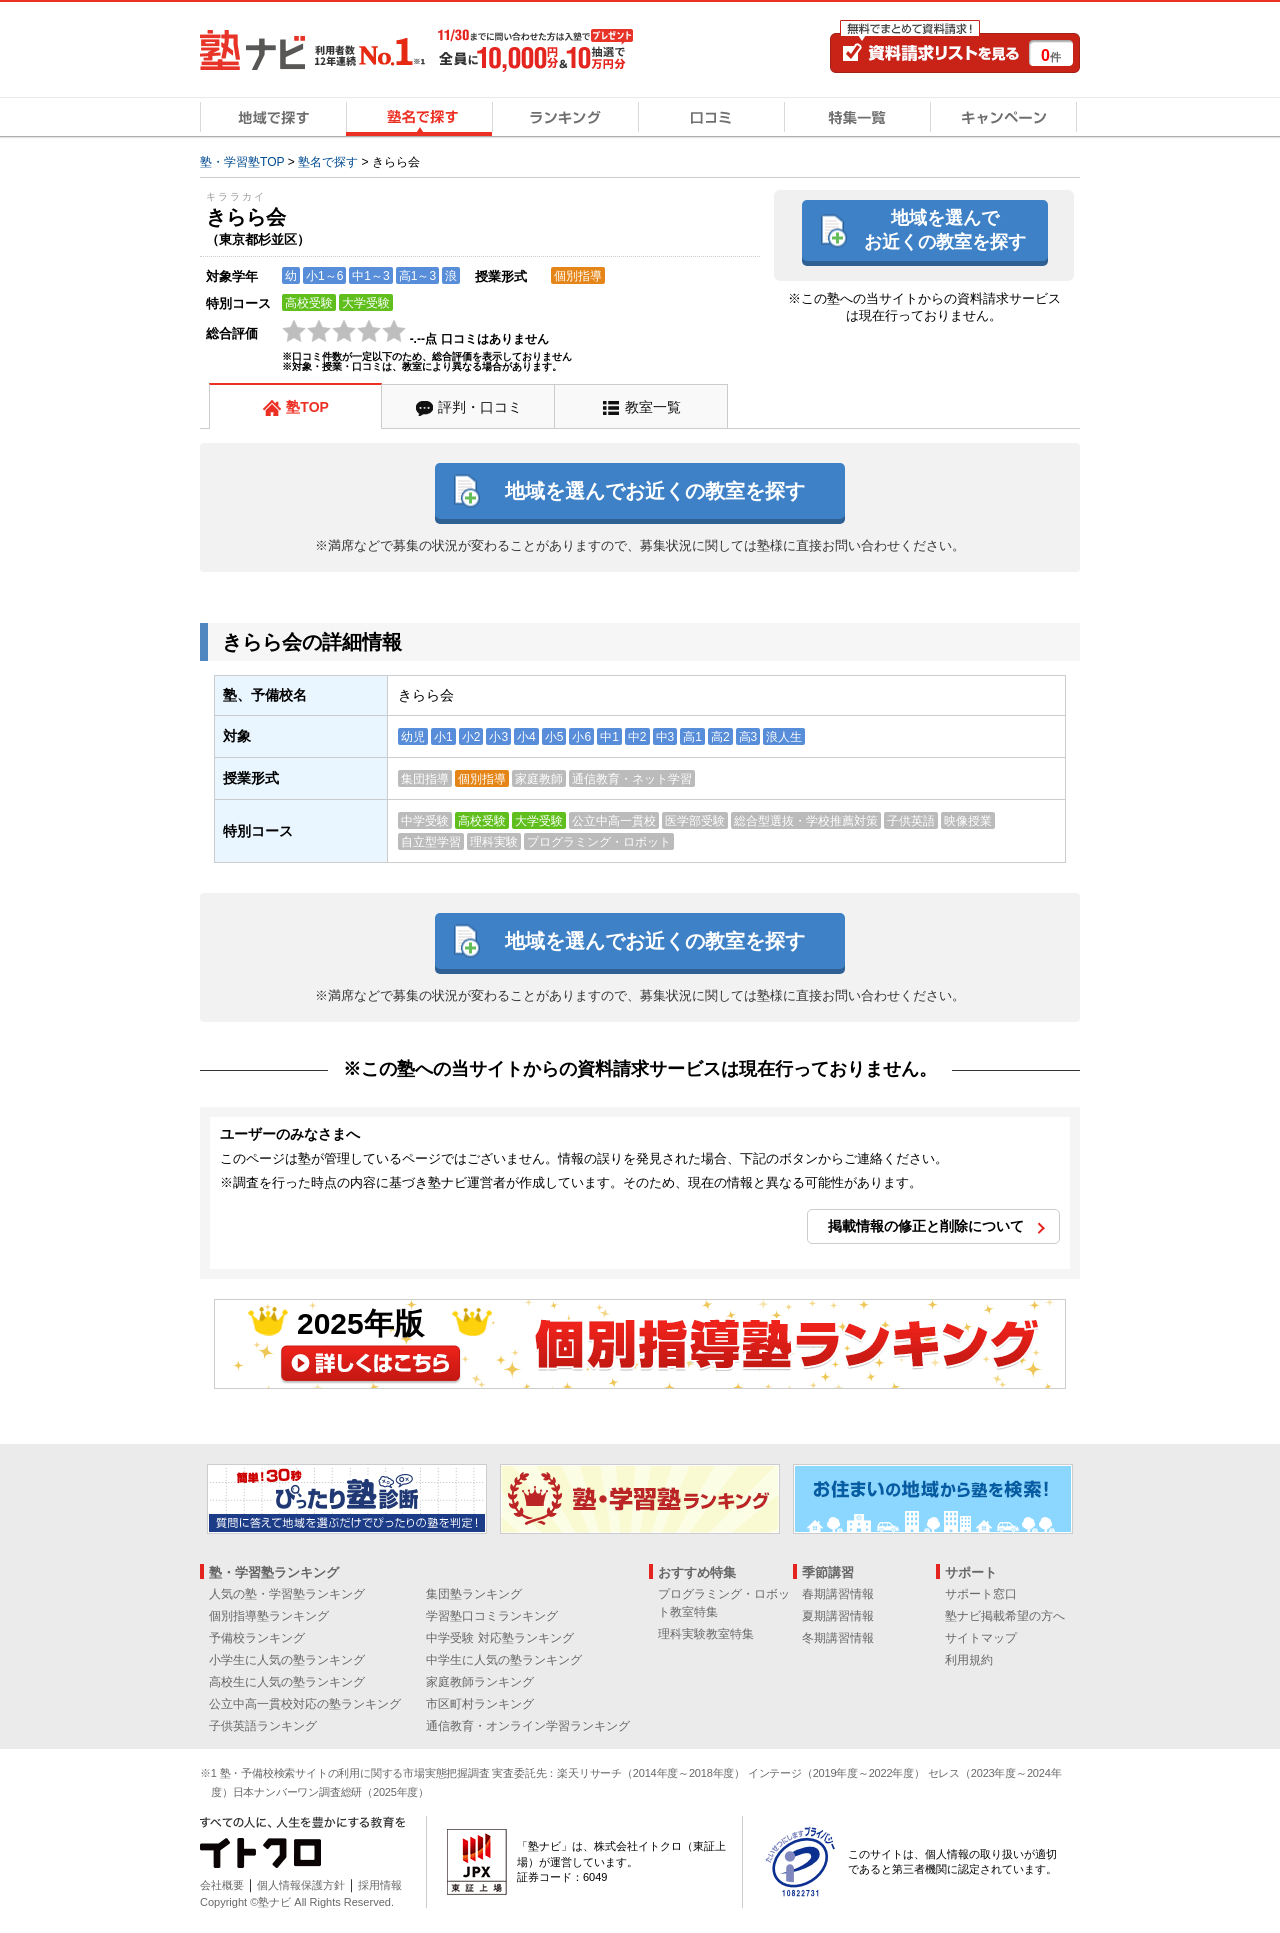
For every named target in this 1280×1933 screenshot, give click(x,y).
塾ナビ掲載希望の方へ (1005, 1616)
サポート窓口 (981, 1594)
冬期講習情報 (838, 1638)
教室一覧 (653, 407)
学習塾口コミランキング (492, 1616)
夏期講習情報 (838, 1616)
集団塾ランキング (474, 1594)
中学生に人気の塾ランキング (504, 1660)
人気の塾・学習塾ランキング (287, 1594)
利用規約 (969, 1660)
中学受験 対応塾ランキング (499, 1638)
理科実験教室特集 (706, 1634)
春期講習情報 (838, 1594)
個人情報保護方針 (301, 1885)
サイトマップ (981, 1638)
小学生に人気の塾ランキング (287, 1660)
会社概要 (222, 1885)
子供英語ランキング (263, 1726)
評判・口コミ (480, 407)
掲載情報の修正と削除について (926, 1226)
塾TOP (307, 407)
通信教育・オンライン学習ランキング (528, 1726)
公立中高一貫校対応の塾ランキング (305, 1704)
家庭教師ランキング (480, 1682)
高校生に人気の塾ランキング (287, 1682)
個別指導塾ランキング (269, 1616)
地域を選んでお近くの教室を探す (945, 229)
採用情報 (380, 1885)
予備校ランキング (257, 1638)
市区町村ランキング (480, 1704)
